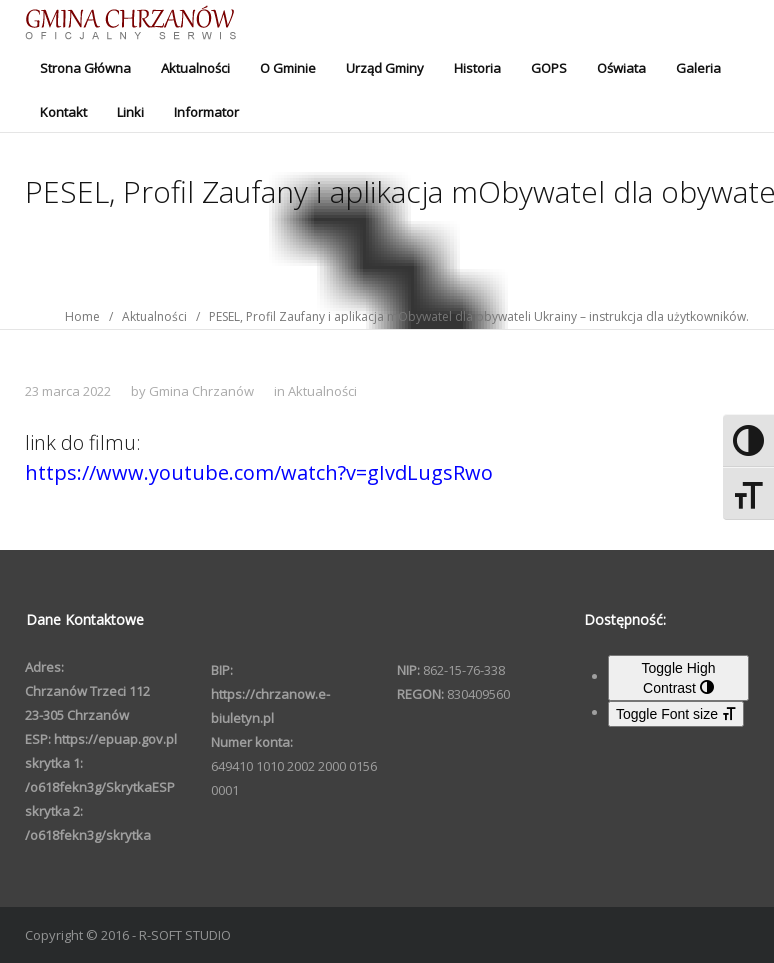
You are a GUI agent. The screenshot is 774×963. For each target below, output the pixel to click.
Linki (130, 112)
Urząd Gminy (385, 68)
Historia (477, 68)
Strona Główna (85, 68)
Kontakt (63, 112)
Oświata (621, 68)
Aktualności (195, 68)
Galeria (698, 68)
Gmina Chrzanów (201, 391)
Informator (206, 112)
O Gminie (288, 68)
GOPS (549, 68)
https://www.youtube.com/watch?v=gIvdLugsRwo (259, 472)
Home (82, 316)
